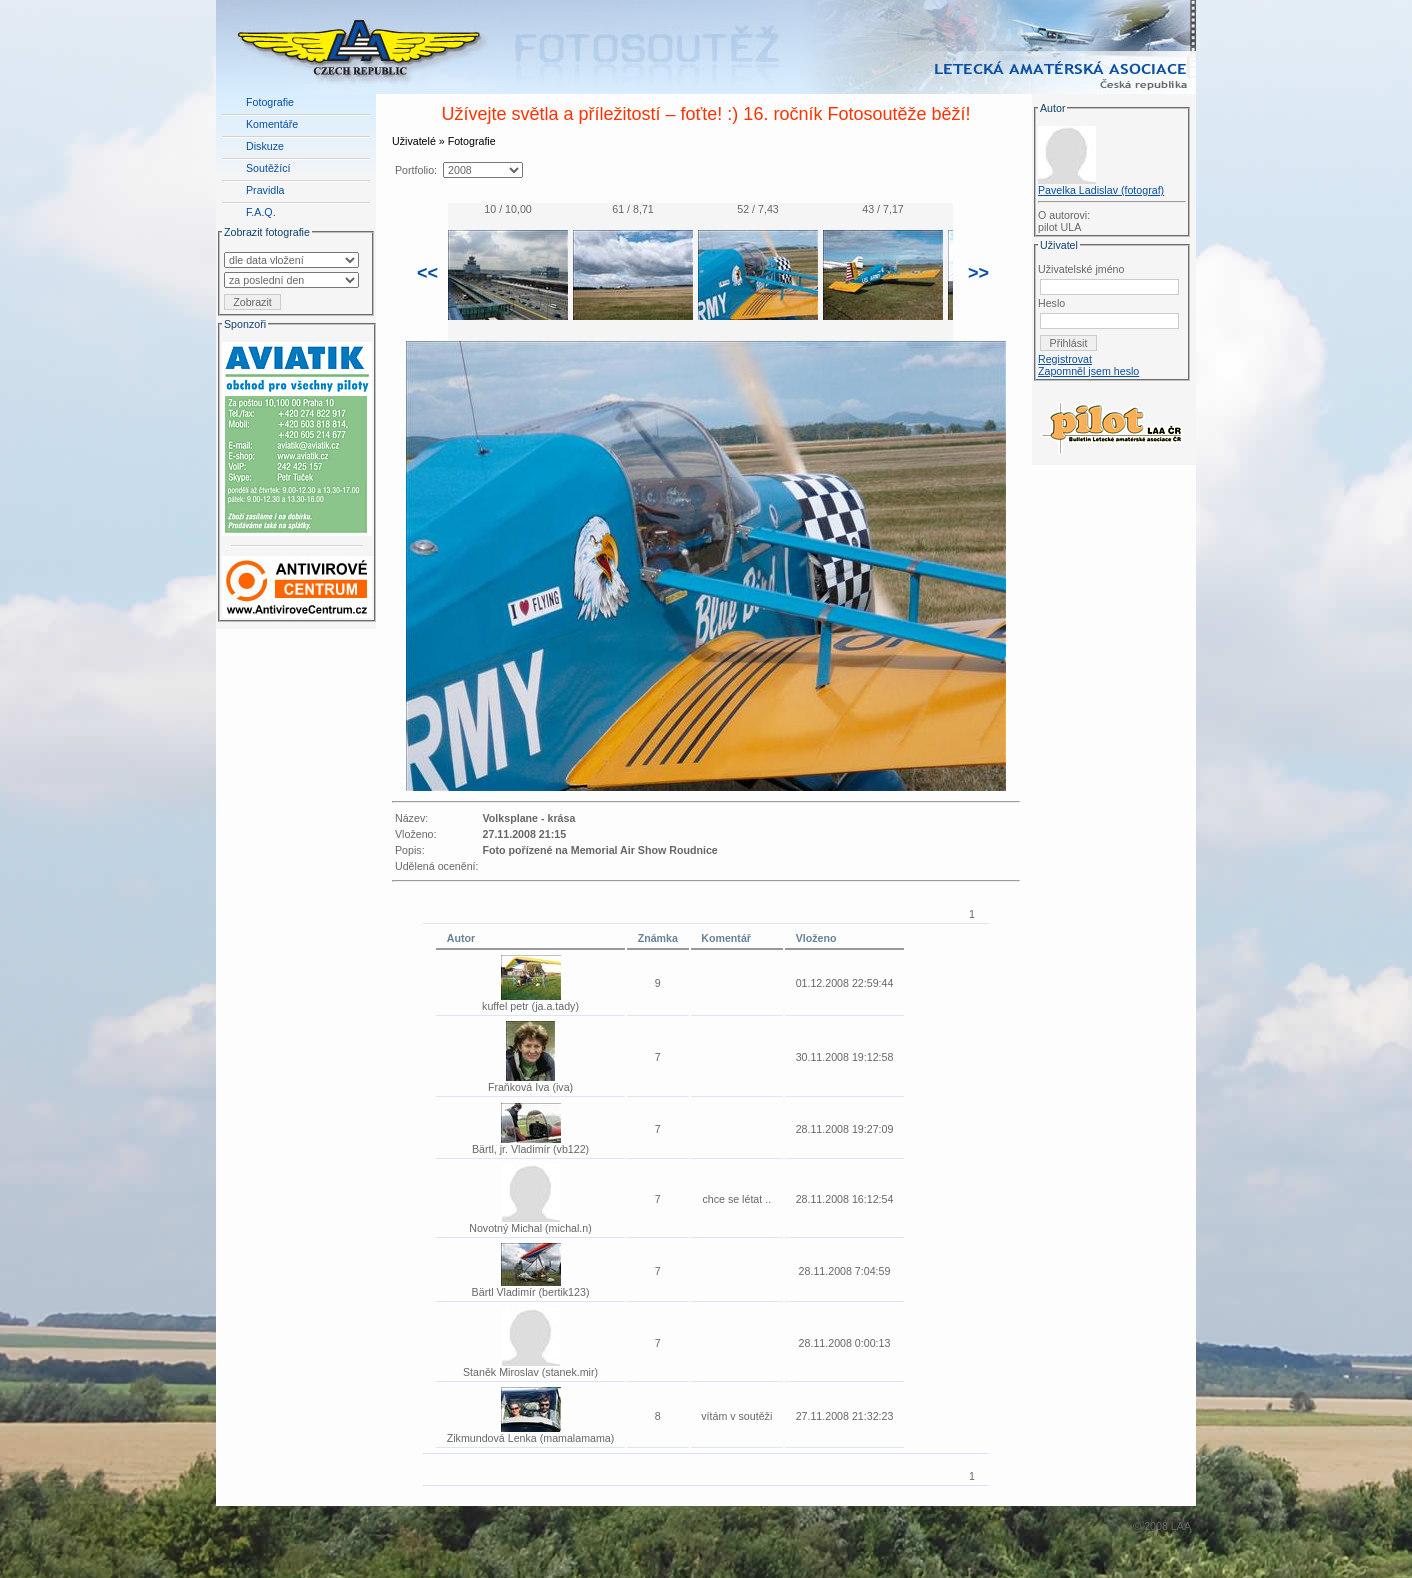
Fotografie (270, 102)
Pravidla (265, 190)
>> (978, 273)
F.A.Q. (261, 212)
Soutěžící (268, 168)
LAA (1181, 1526)
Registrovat (1065, 359)
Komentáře (272, 124)
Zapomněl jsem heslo (1088, 371)
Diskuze (265, 146)
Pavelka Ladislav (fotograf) (1101, 190)
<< (427, 273)
